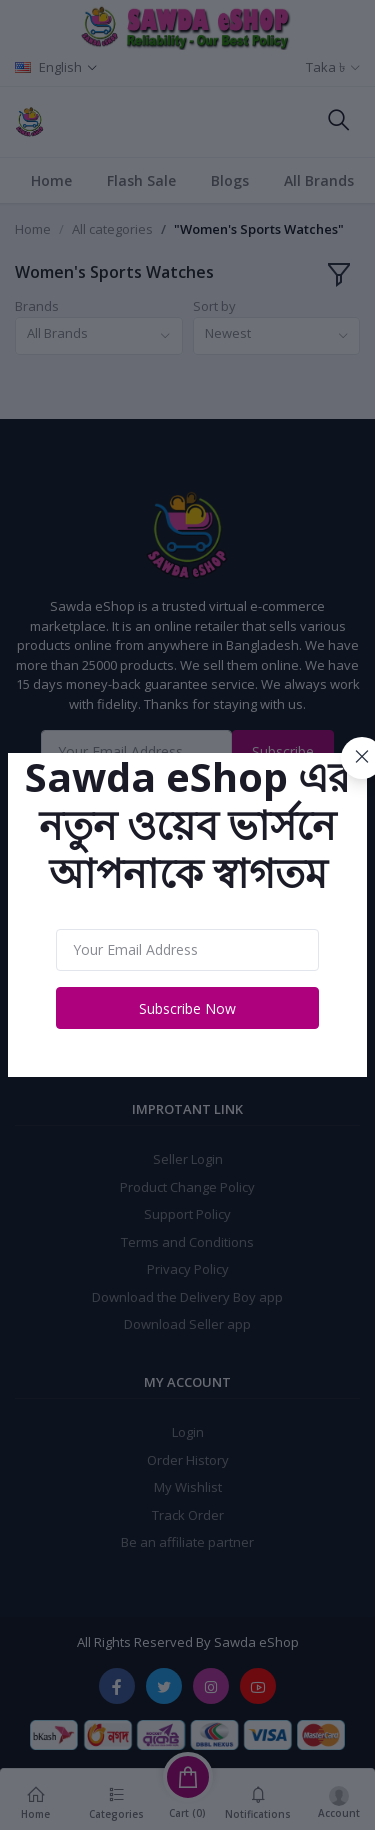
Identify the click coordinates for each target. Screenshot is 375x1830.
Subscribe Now (187, 1008)
